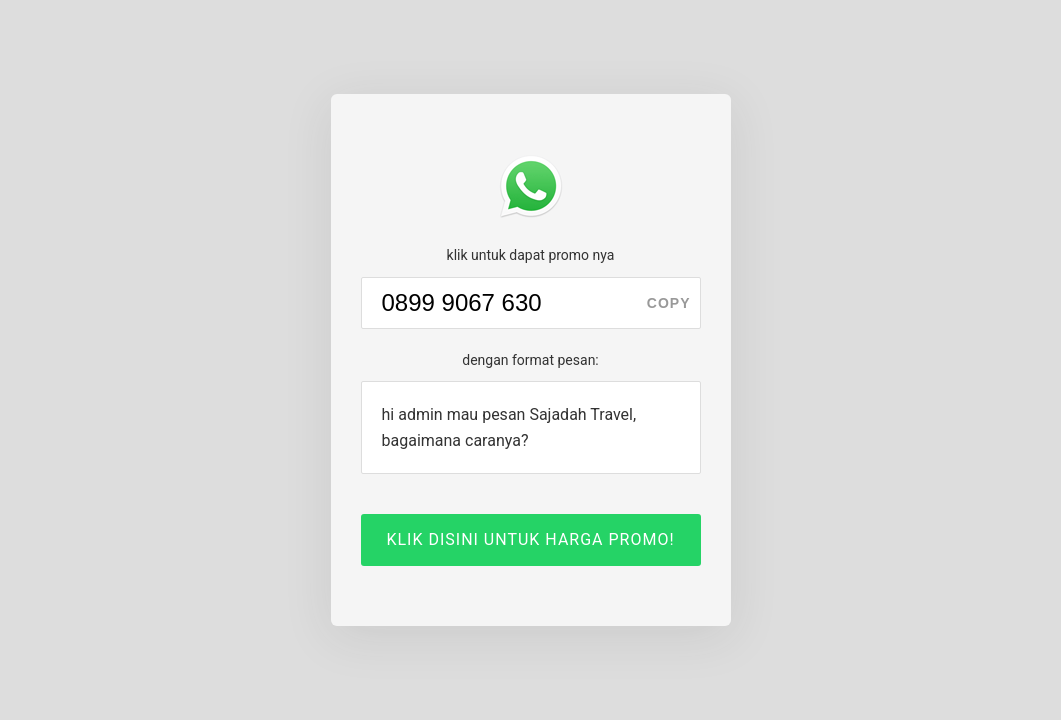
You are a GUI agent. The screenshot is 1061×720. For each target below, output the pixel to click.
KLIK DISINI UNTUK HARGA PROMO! (530, 539)
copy (669, 303)
